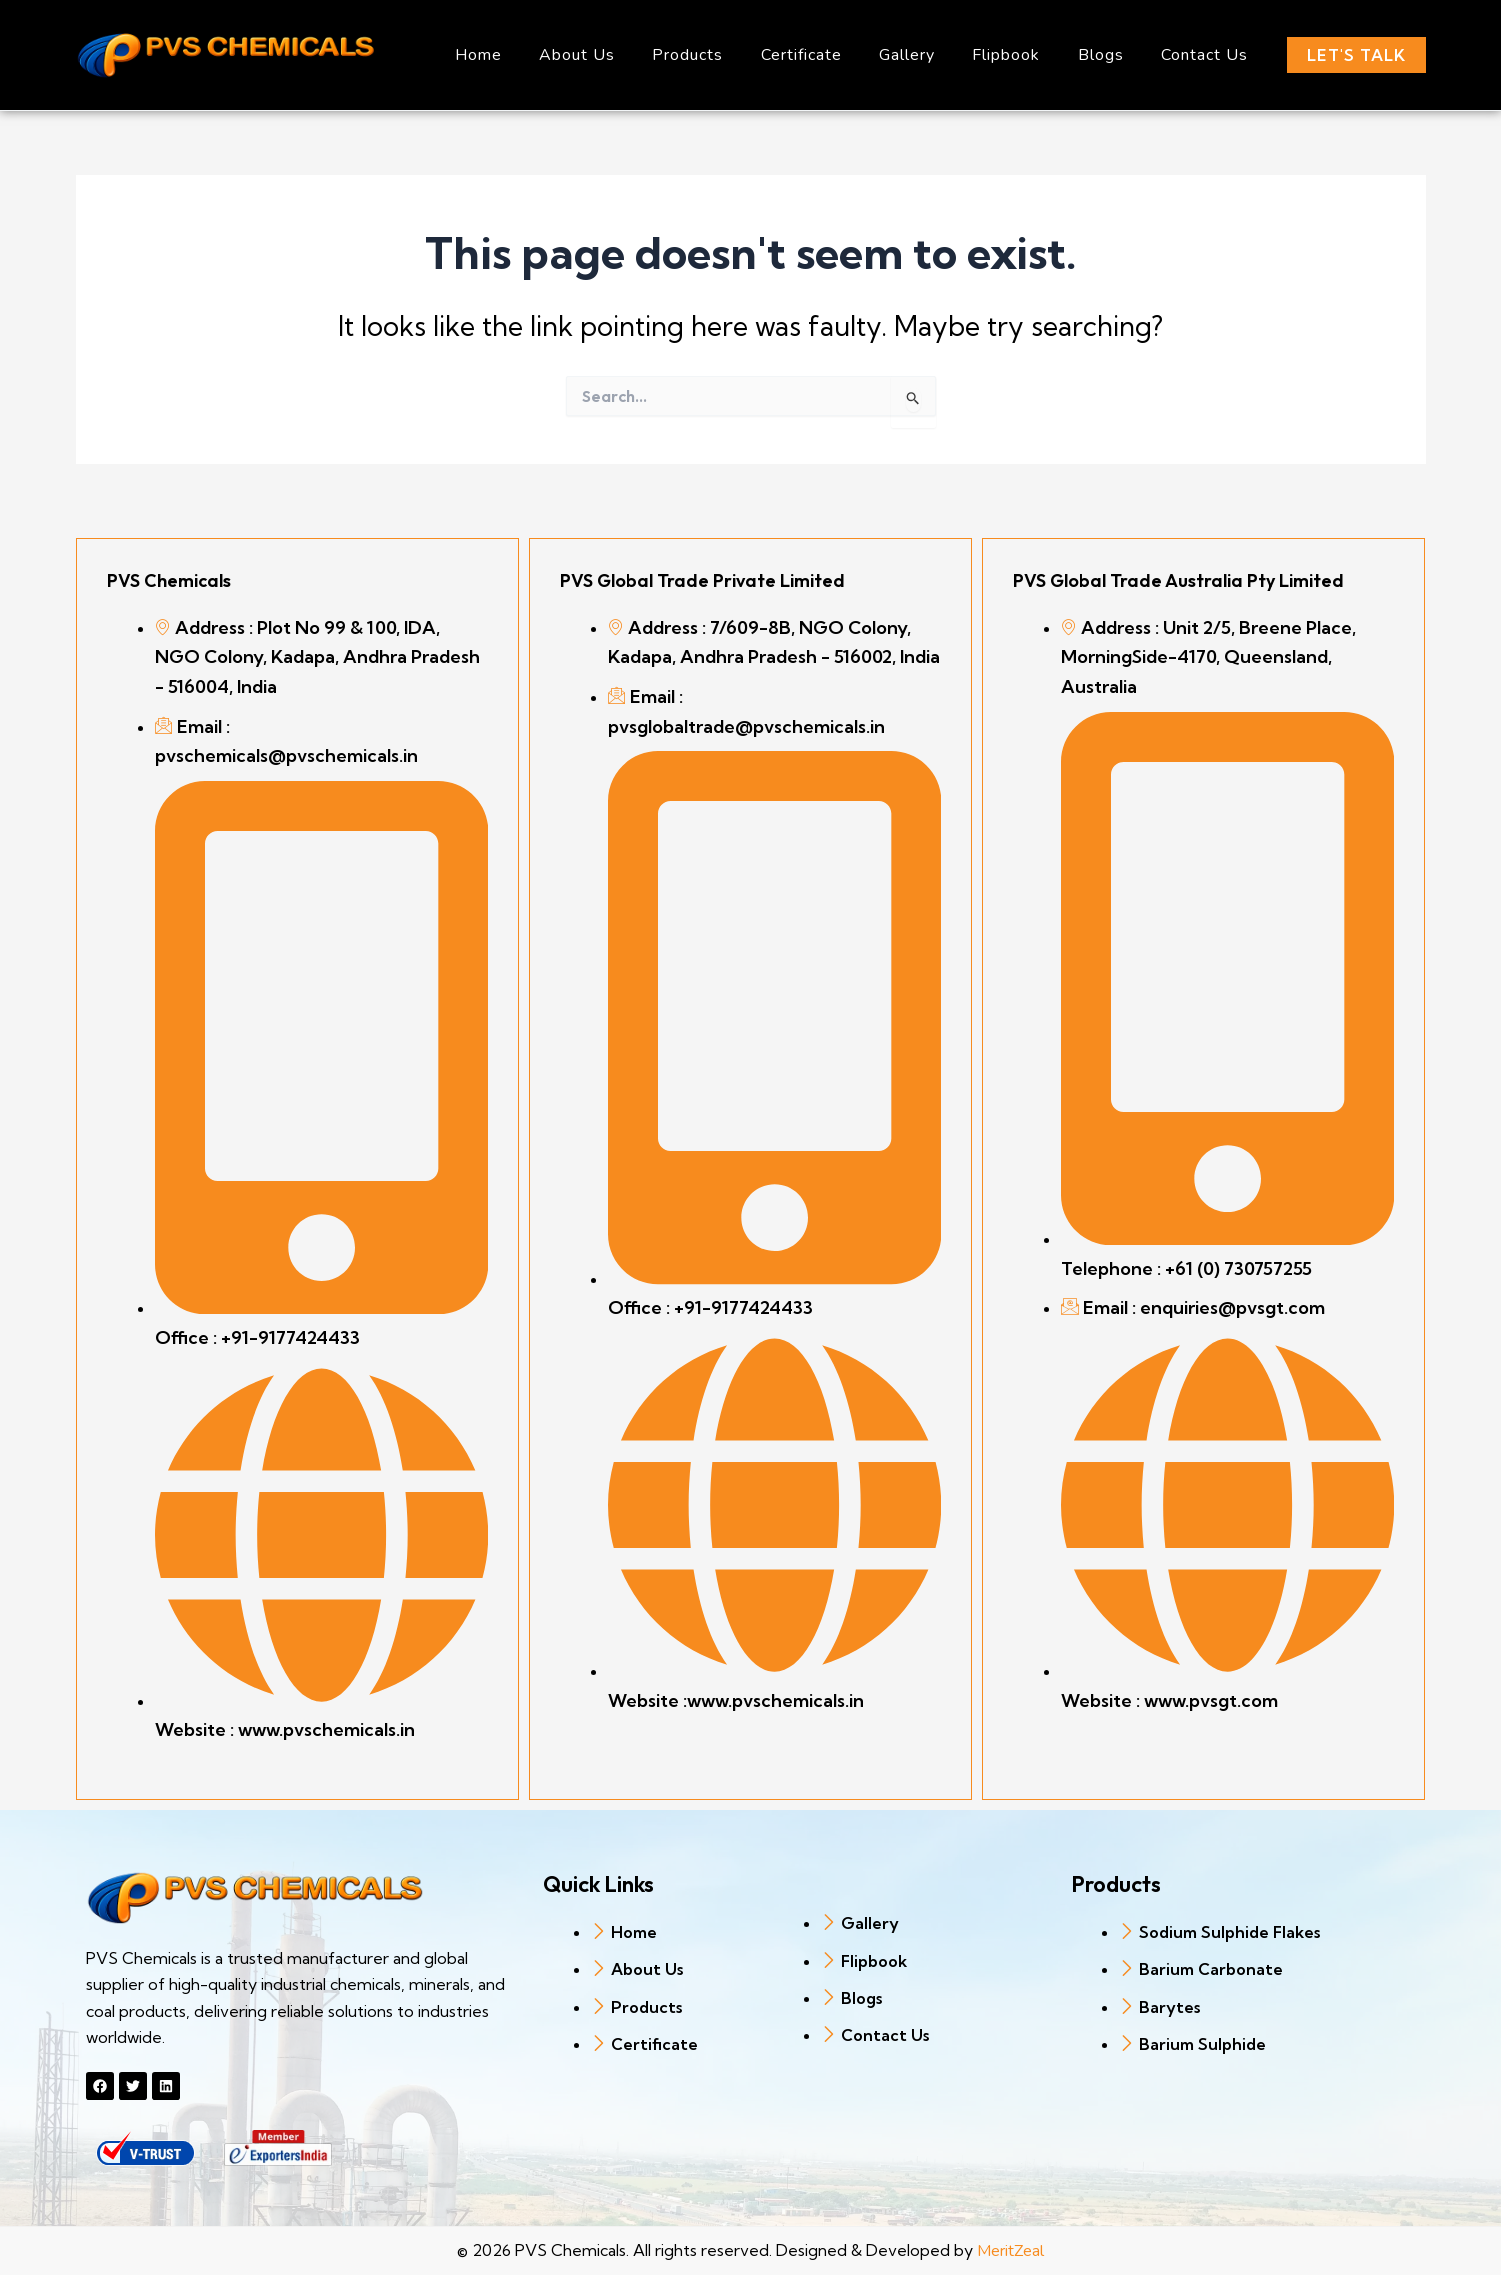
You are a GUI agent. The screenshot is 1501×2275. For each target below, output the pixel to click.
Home (518, 55)
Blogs (1109, 55)
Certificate (825, 55)
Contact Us (1207, 55)
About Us (612, 55)
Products (717, 55)
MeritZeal (1010, 2251)
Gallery (926, 55)
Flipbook (1020, 55)
